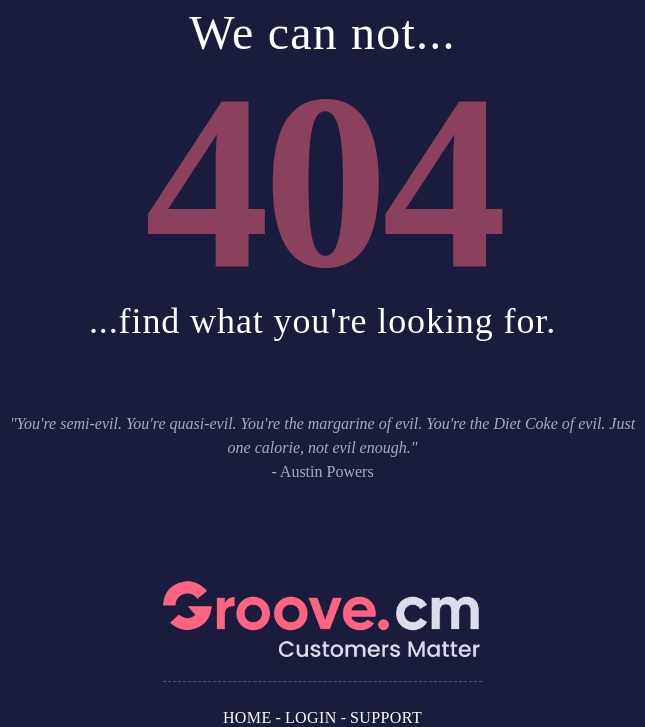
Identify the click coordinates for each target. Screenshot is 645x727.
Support (386, 717)
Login (311, 717)
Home (247, 717)
